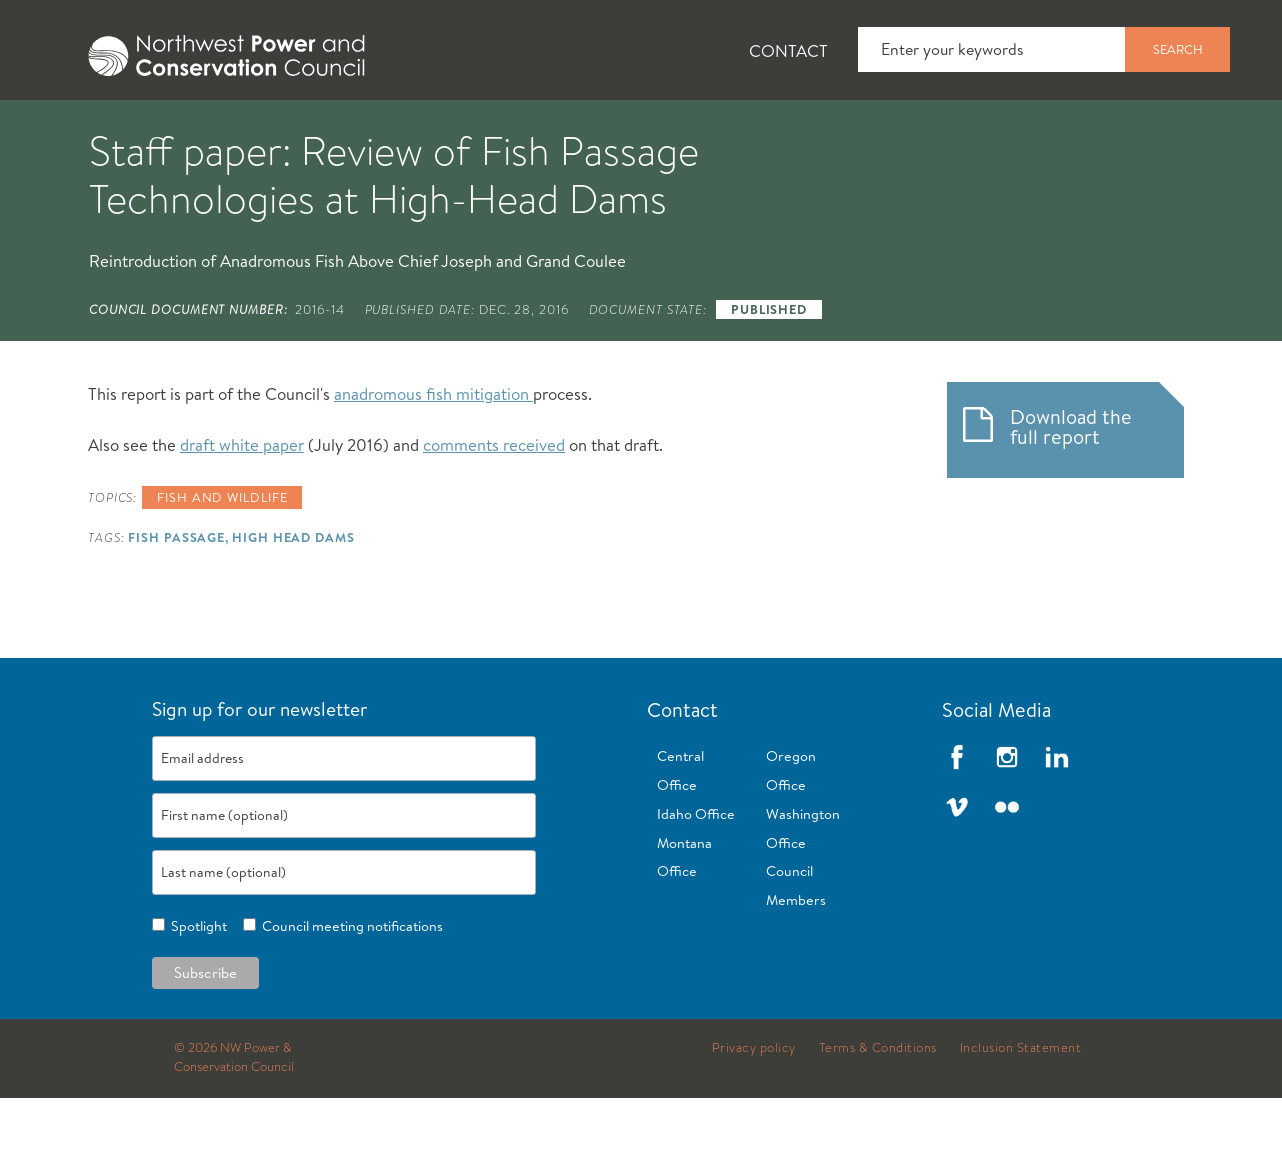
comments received (494, 504)
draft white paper (242, 504)
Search (1178, 49)
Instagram (1007, 817)
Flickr (1007, 867)
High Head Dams (293, 597)
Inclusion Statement (1021, 1108)
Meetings (734, 131)
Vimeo (957, 867)
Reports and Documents (940, 131)
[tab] (60, 130)
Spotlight (196, 986)
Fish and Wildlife (355, 131)
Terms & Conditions (878, 1108)
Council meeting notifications (349, 986)
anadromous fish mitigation (433, 453)
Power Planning (560, 131)
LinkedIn (1057, 817)
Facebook (957, 817)
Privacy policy (754, 1108)
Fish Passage (176, 597)
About (76, 131)
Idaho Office (696, 874)
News (193, 131)
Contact (788, 50)
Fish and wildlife (222, 557)
